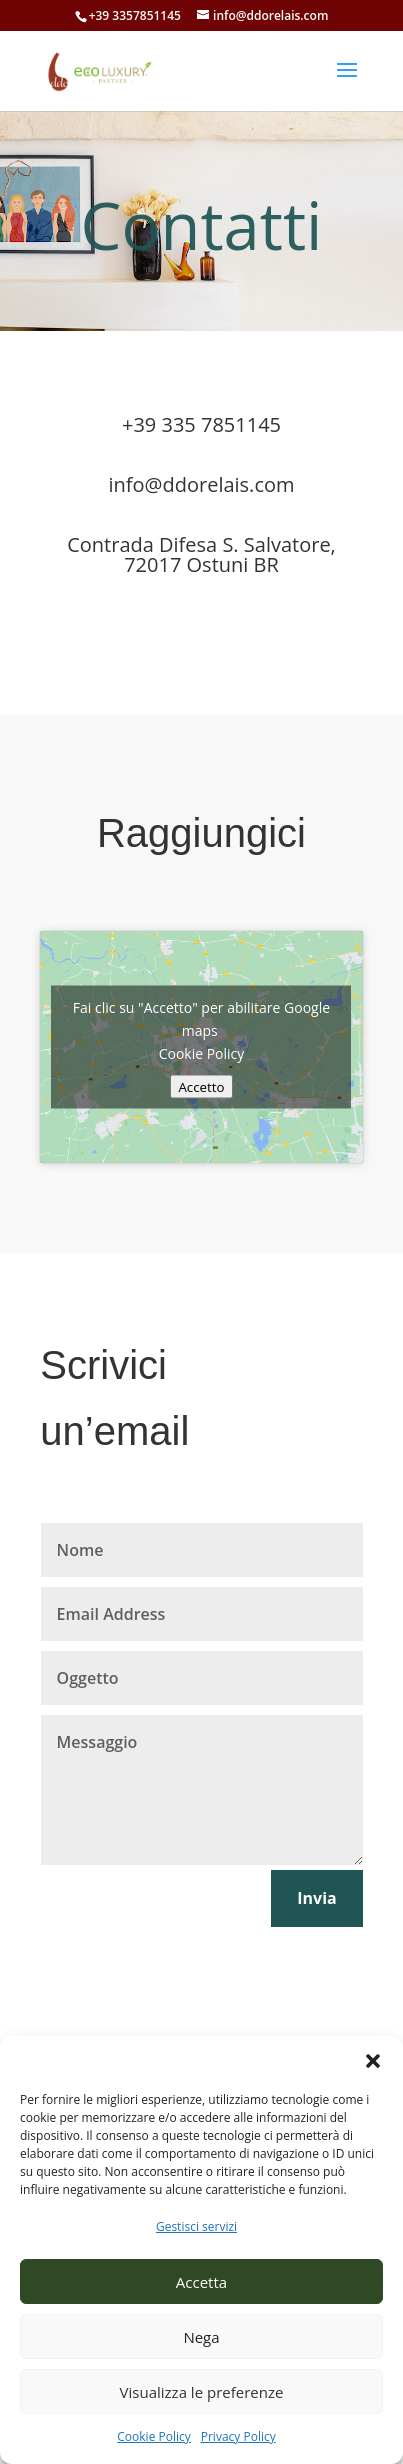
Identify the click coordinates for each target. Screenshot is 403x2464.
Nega (201, 2337)
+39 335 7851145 (201, 424)
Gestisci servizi (196, 2226)
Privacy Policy (238, 2436)
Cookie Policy (153, 2436)
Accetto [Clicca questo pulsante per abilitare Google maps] (201, 1087)
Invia (316, 1898)
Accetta (201, 2282)
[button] (373, 2061)
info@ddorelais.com (201, 484)
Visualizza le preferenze (202, 2392)
